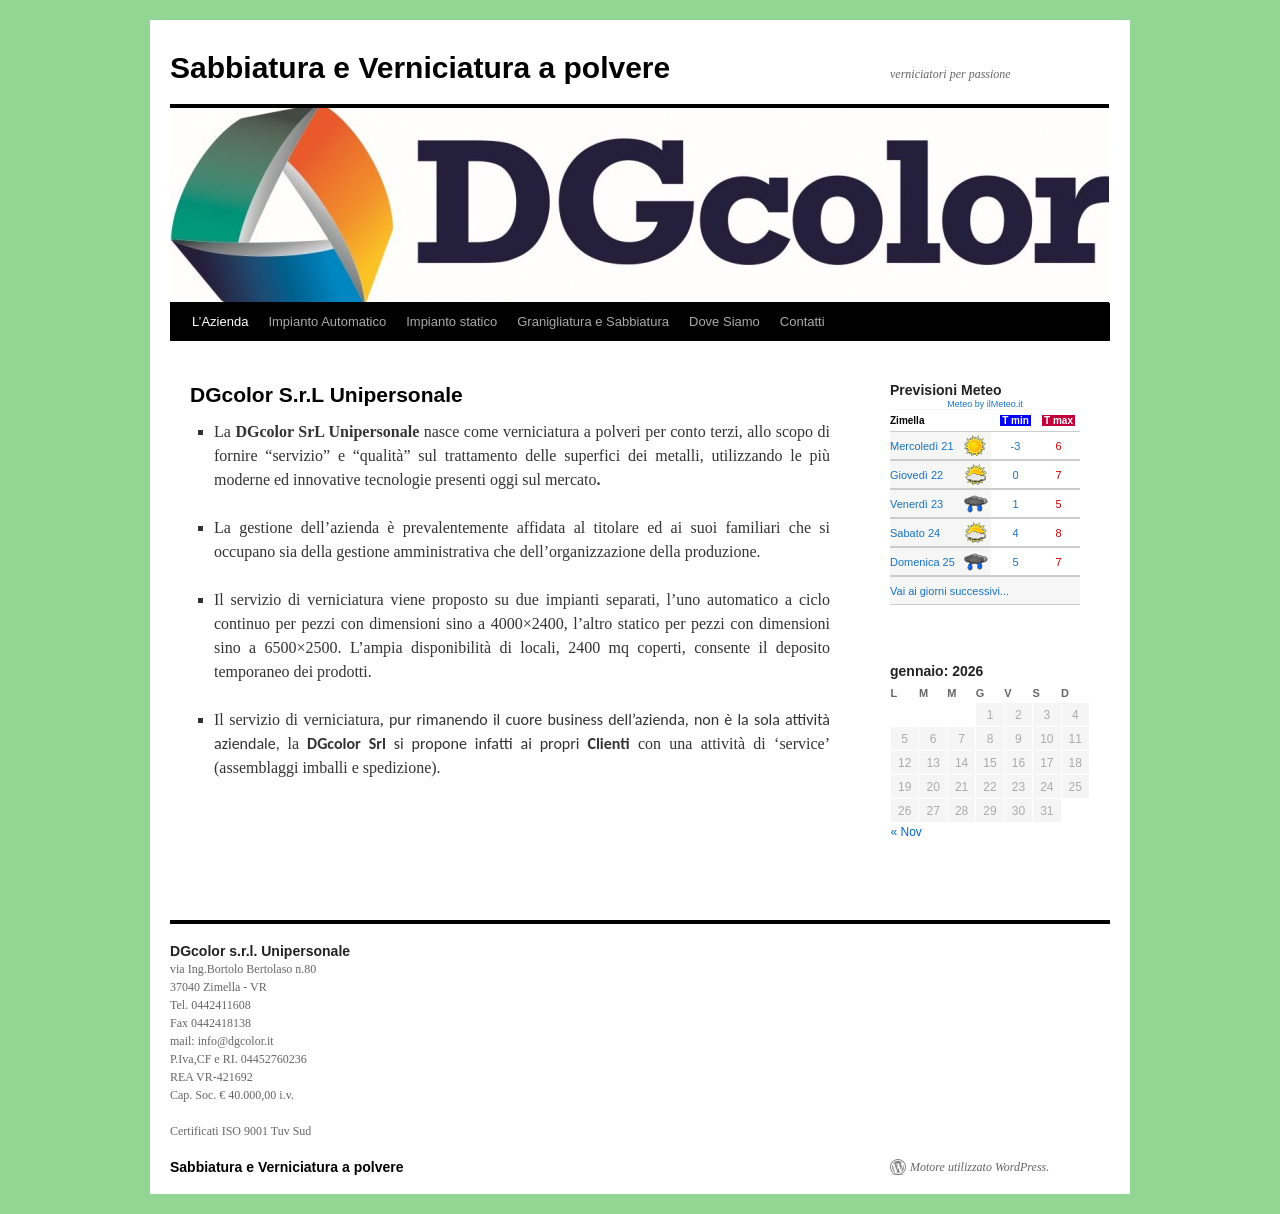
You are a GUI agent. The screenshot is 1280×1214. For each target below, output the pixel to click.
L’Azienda (220, 321)
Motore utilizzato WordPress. (979, 1167)
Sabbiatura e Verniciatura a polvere (420, 67)
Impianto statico (451, 321)
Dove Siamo (724, 321)
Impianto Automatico (327, 321)
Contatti (802, 321)
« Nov (906, 832)
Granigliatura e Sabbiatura (593, 321)
